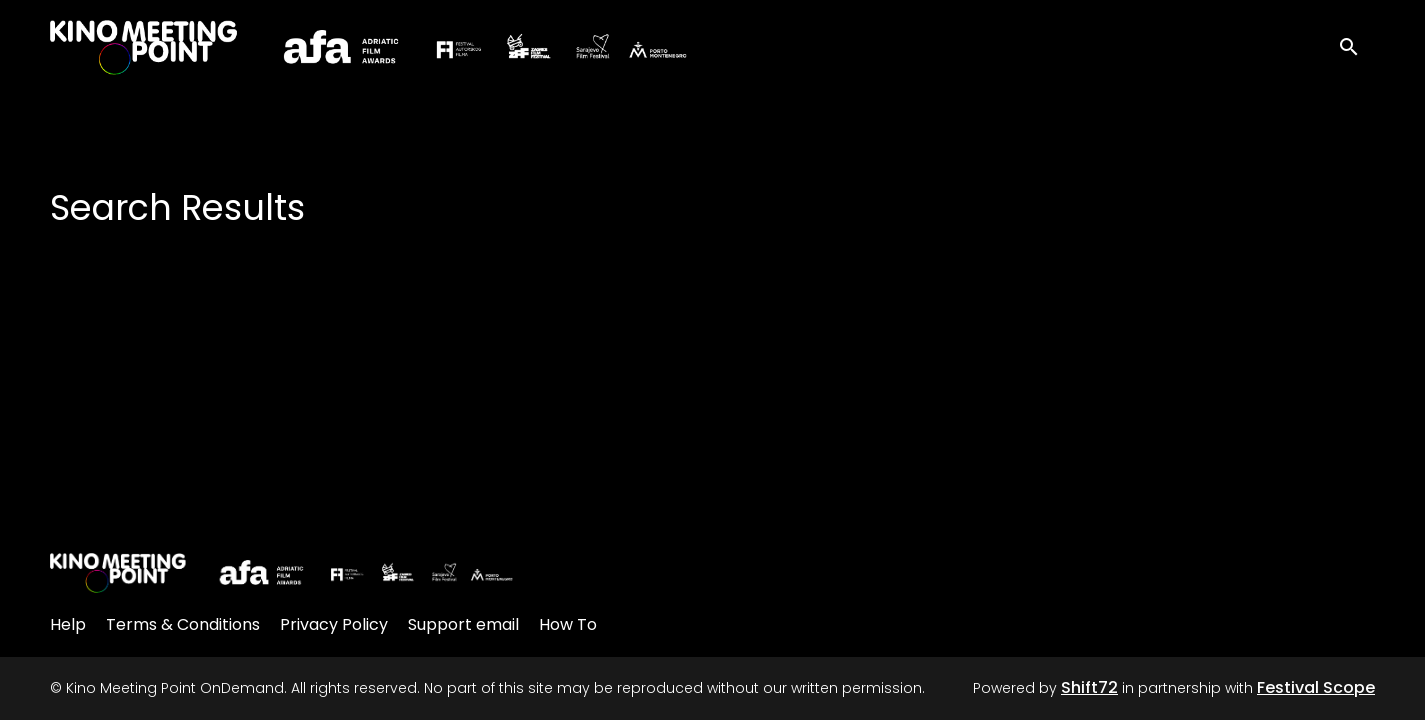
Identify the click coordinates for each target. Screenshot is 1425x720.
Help (68, 624)
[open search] (1357, 44)
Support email (463, 624)
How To (568, 624)
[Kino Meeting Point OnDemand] (282, 573)
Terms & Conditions (183, 624)
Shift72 (1089, 687)
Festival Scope (1316, 687)
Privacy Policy (334, 624)
